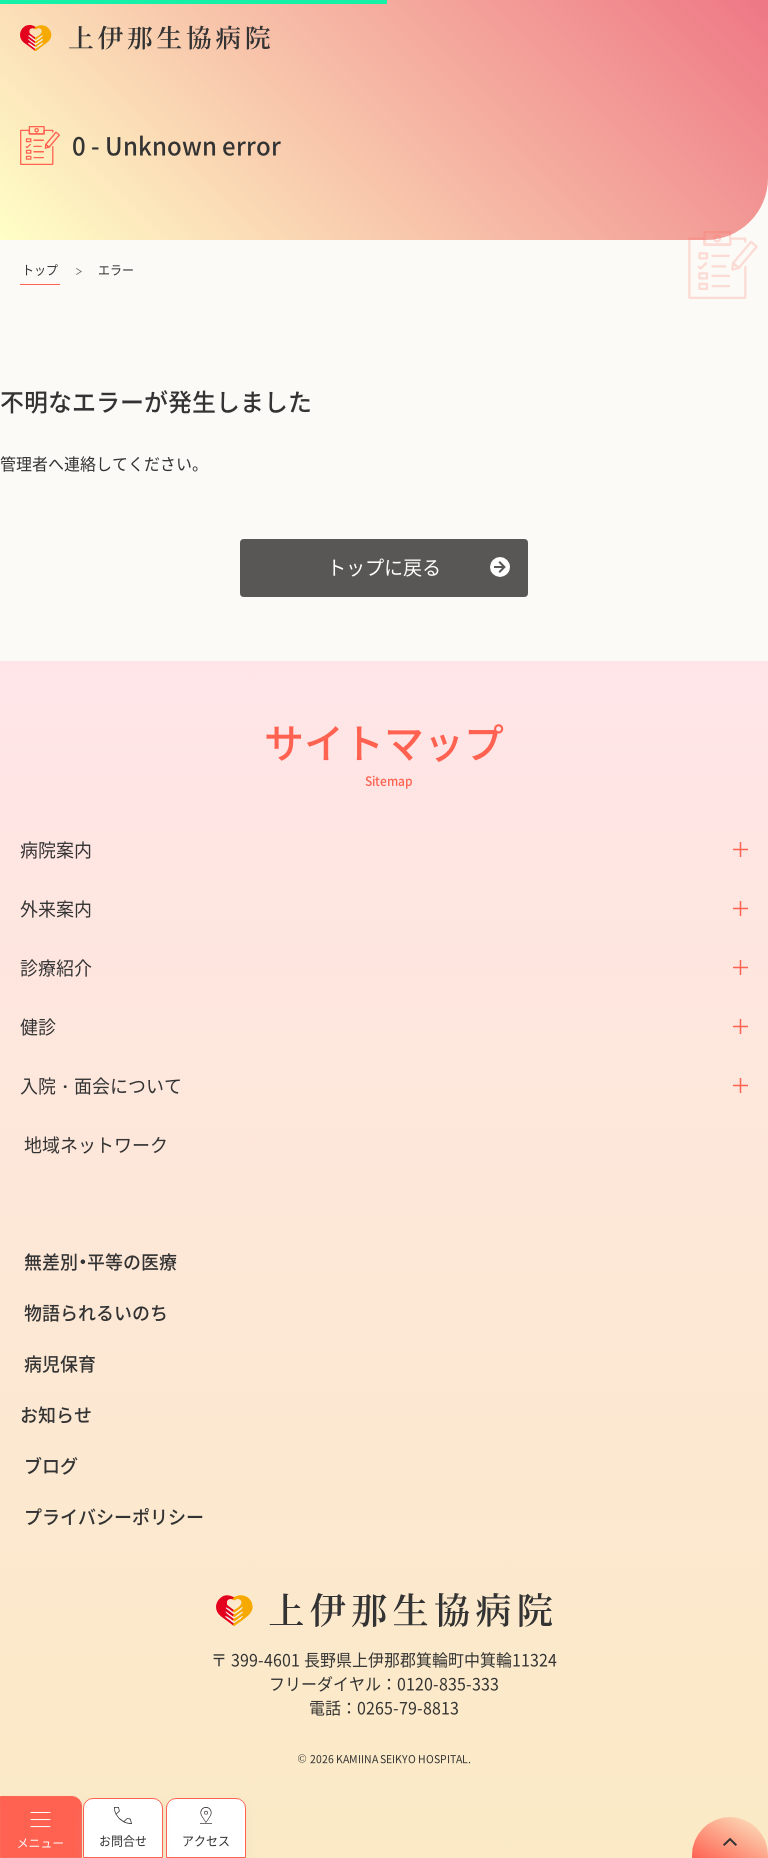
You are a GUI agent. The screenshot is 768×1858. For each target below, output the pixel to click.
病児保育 (60, 1363)
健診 (38, 1026)
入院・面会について (101, 1085)
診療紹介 (56, 967)
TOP (730, 1837)
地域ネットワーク (96, 1144)
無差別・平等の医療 (100, 1261)
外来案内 (56, 908)
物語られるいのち (96, 1312)
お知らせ (56, 1414)
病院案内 (56, 849)
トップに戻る (384, 567)
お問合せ (123, 1828)
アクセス (206, 1828)
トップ (40, 270)
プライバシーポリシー (114, 1516)
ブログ (51, 1465)
